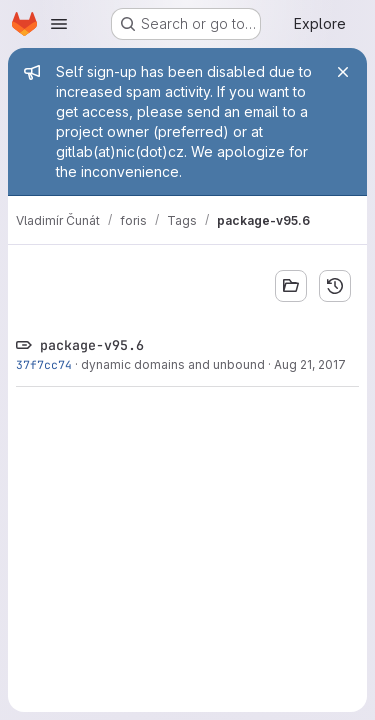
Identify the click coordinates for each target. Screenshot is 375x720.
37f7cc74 (44, 364)
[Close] (343, 72)
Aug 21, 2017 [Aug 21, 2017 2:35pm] (310, 364)
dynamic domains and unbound (173, 364)
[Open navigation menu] (59, 24)
